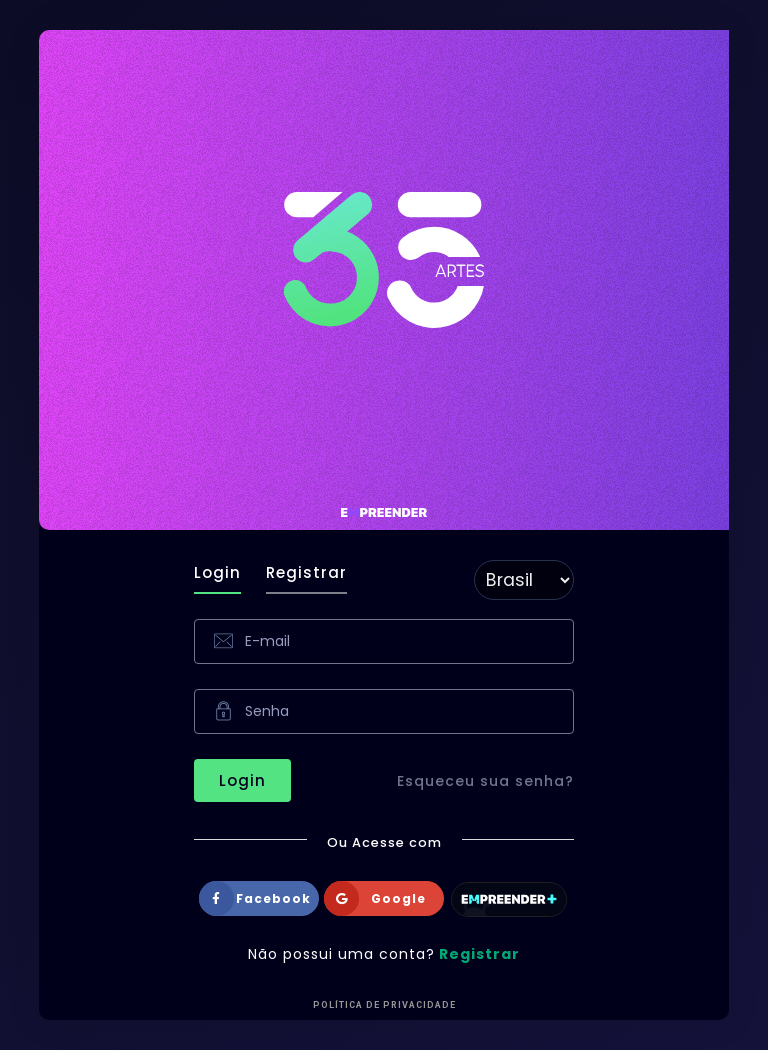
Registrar (306, 572)
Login (217, 572)
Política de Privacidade (384, 1005)
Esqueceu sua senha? (485, 781)
